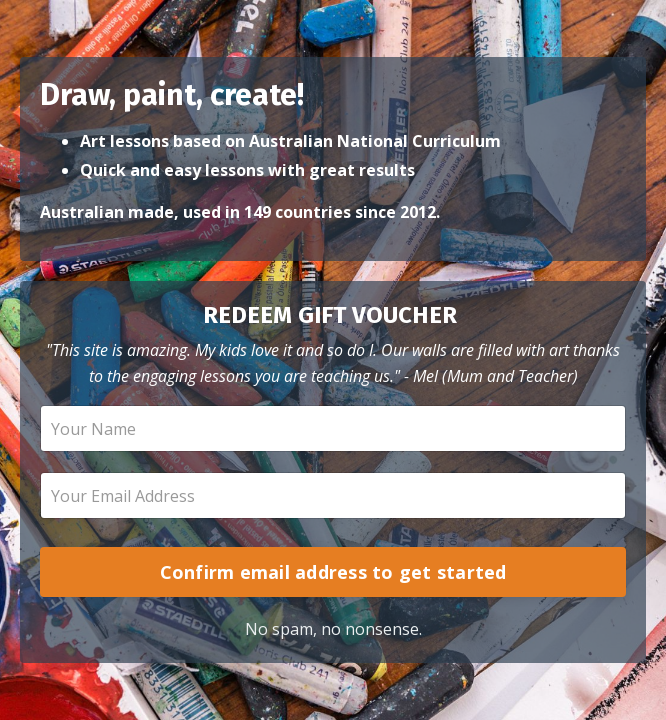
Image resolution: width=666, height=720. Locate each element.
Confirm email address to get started (333, 572)
